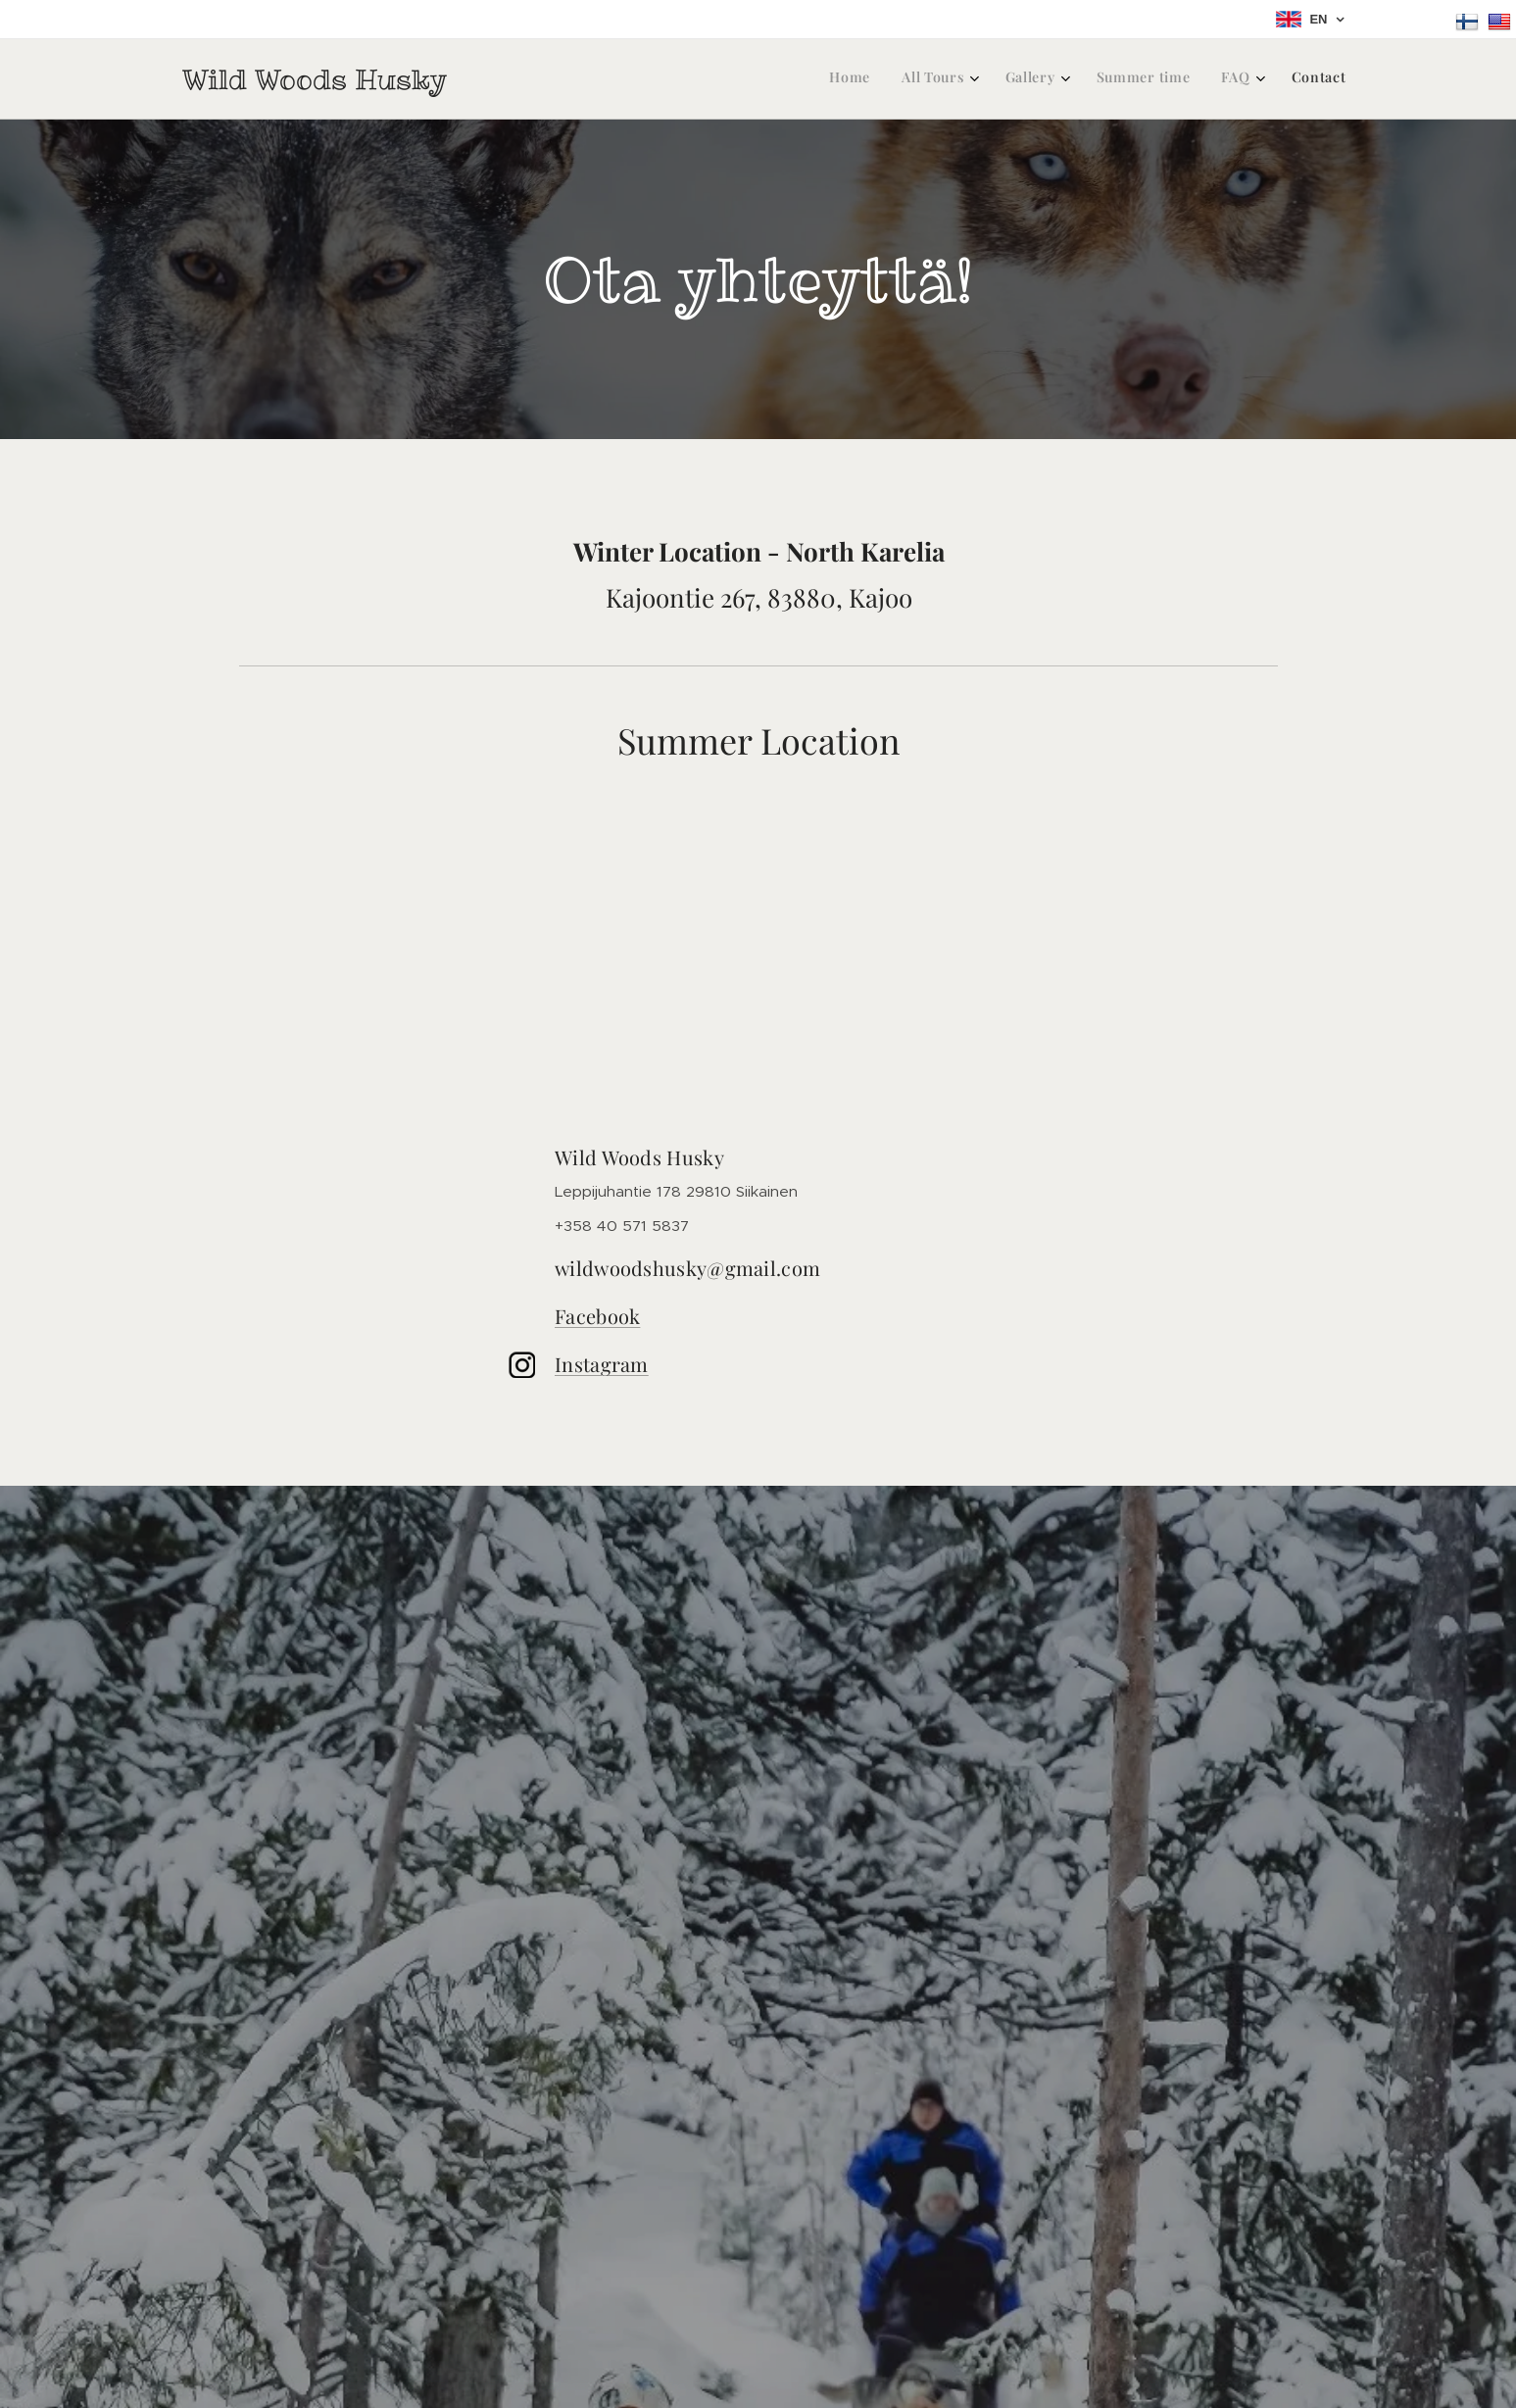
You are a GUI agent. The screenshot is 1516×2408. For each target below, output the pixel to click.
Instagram (602, 1364)
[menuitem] (1165, 79)
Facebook (597, 1315)
